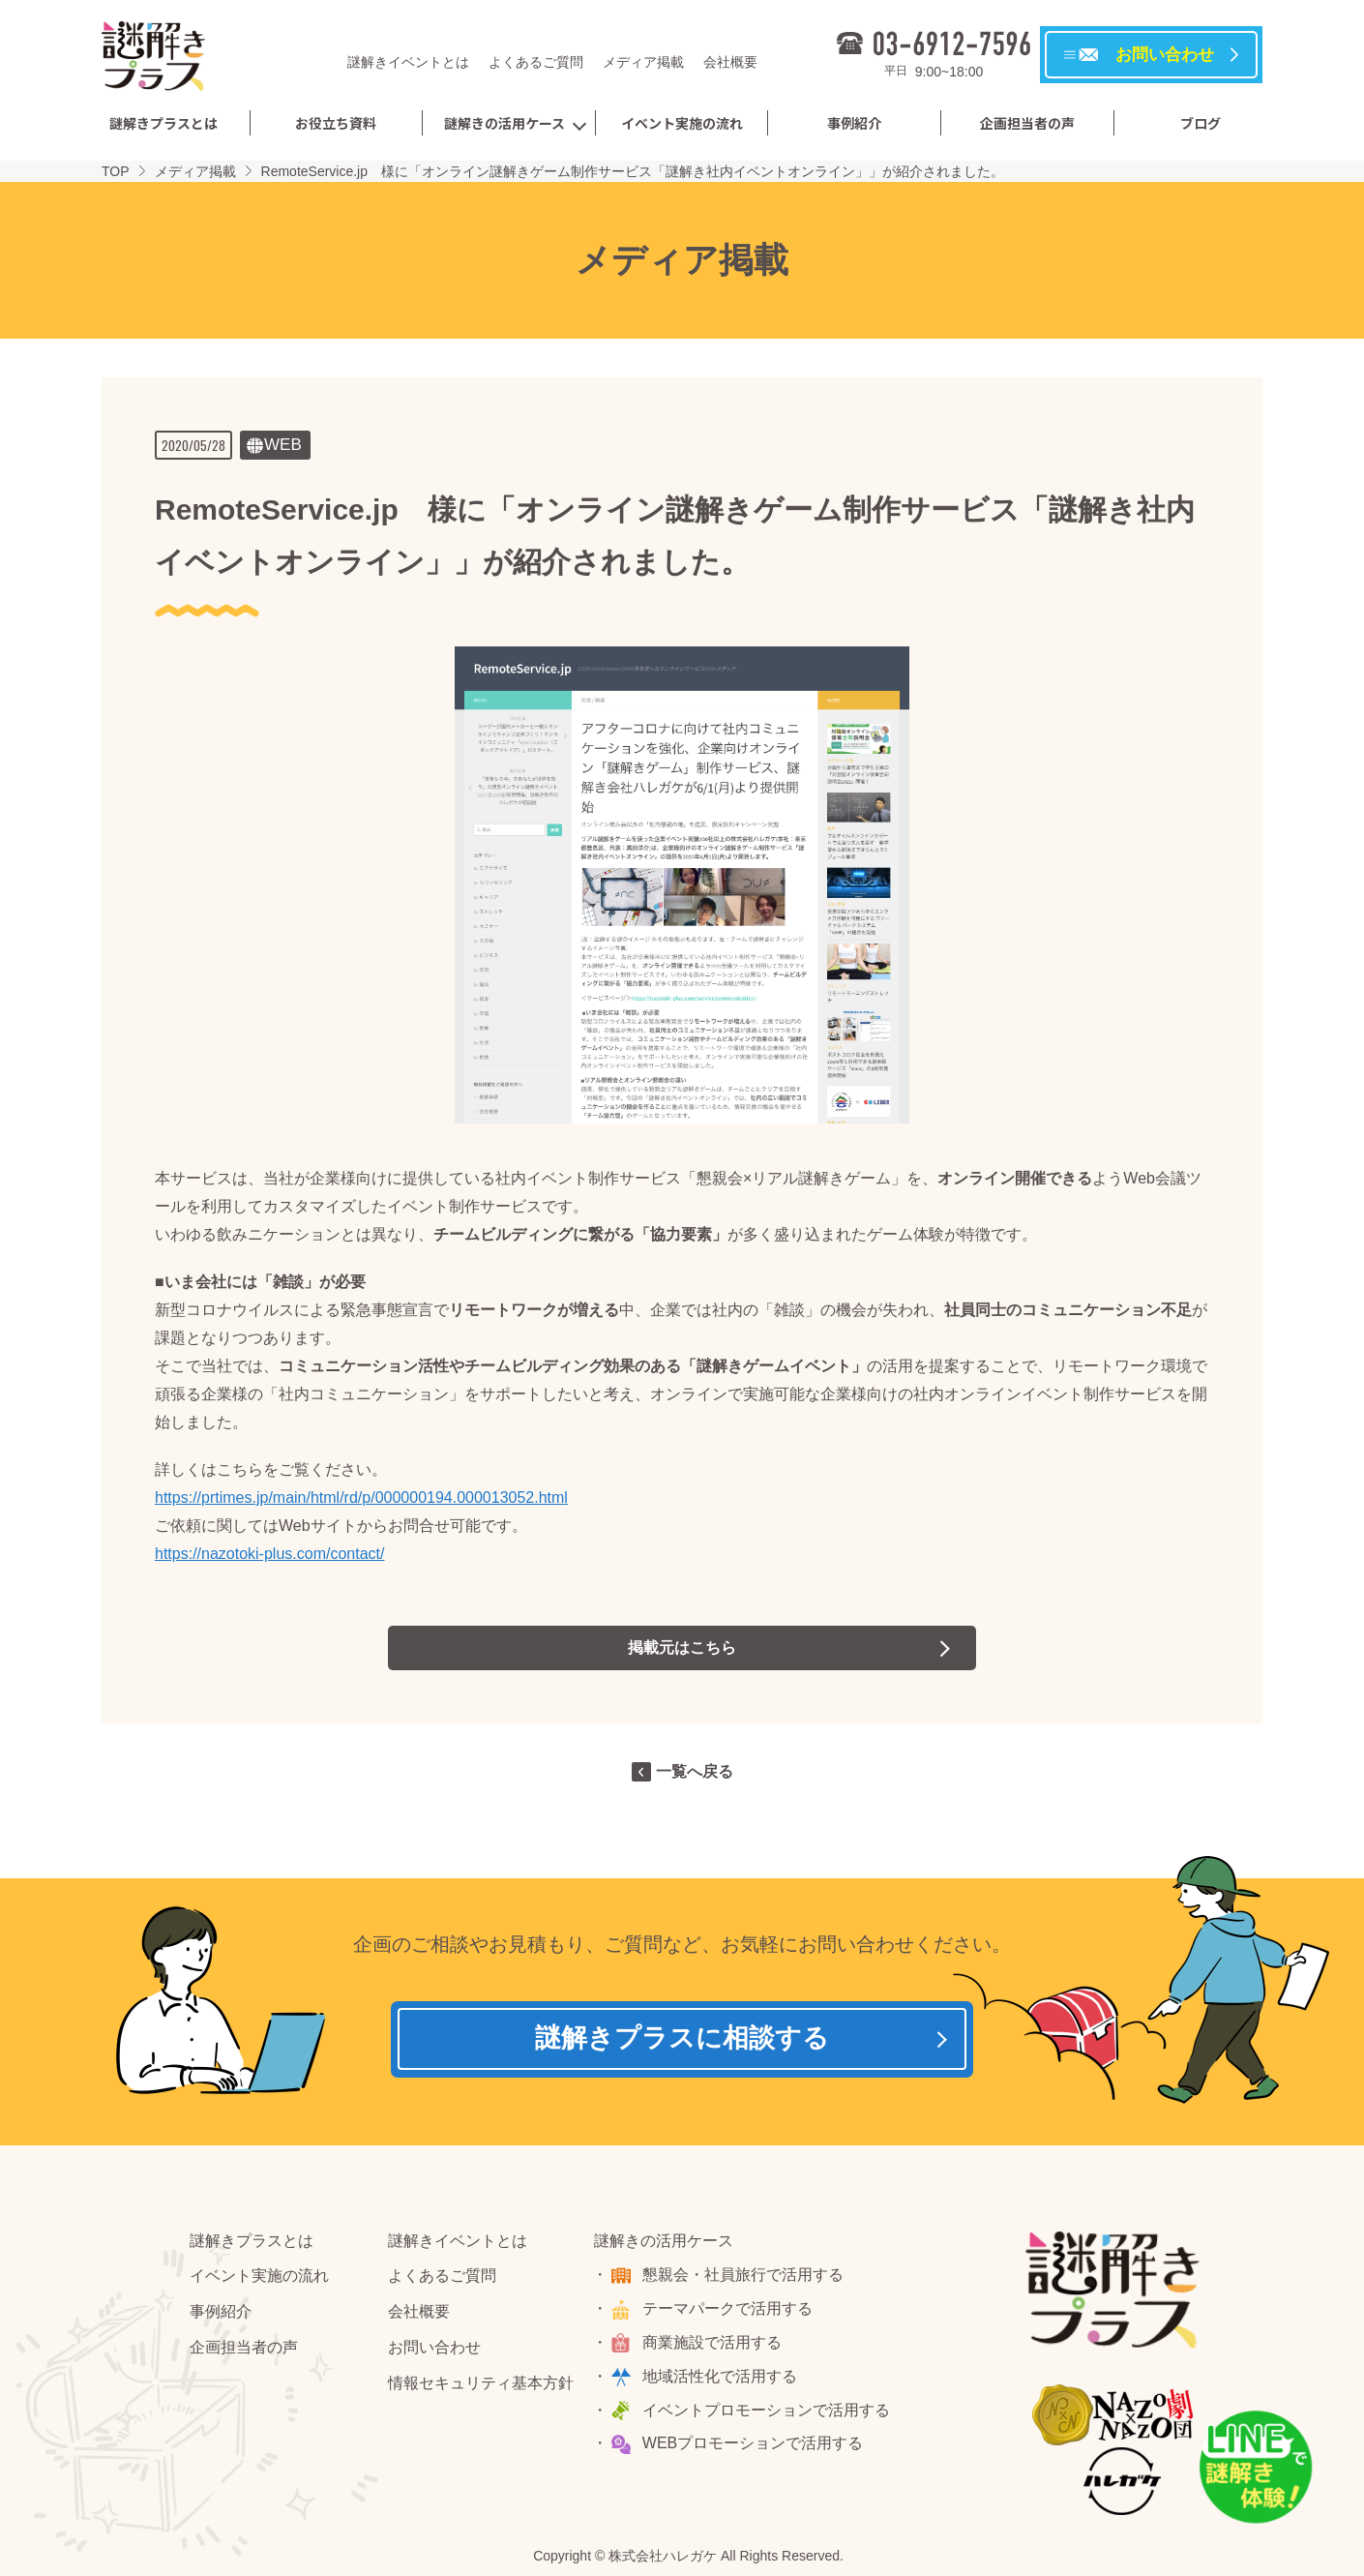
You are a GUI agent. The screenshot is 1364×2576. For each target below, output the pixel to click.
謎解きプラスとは (163, 123)
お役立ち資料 (335, 123)
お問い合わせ (434, 2349)
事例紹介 (854, 123)
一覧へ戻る (694, 1771)
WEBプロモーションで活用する (753, 2445)
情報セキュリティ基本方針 (481, 2384)
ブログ (1200, 123)
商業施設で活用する (713, 2344)
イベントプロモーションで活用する (767, 2411)
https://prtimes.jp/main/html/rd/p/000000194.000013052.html (361, 1497)
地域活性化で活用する (720, 2377)
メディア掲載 (643, 62)
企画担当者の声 (1027, 123)
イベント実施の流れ (682, 123)
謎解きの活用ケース (504, 123)
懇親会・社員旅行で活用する (744, 2276)
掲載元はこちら (682, 1647)
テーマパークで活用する (728, 2310)
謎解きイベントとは (408, 62)
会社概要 (730, 62)
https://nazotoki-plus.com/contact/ (269, 1553)
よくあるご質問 (536, 62)
